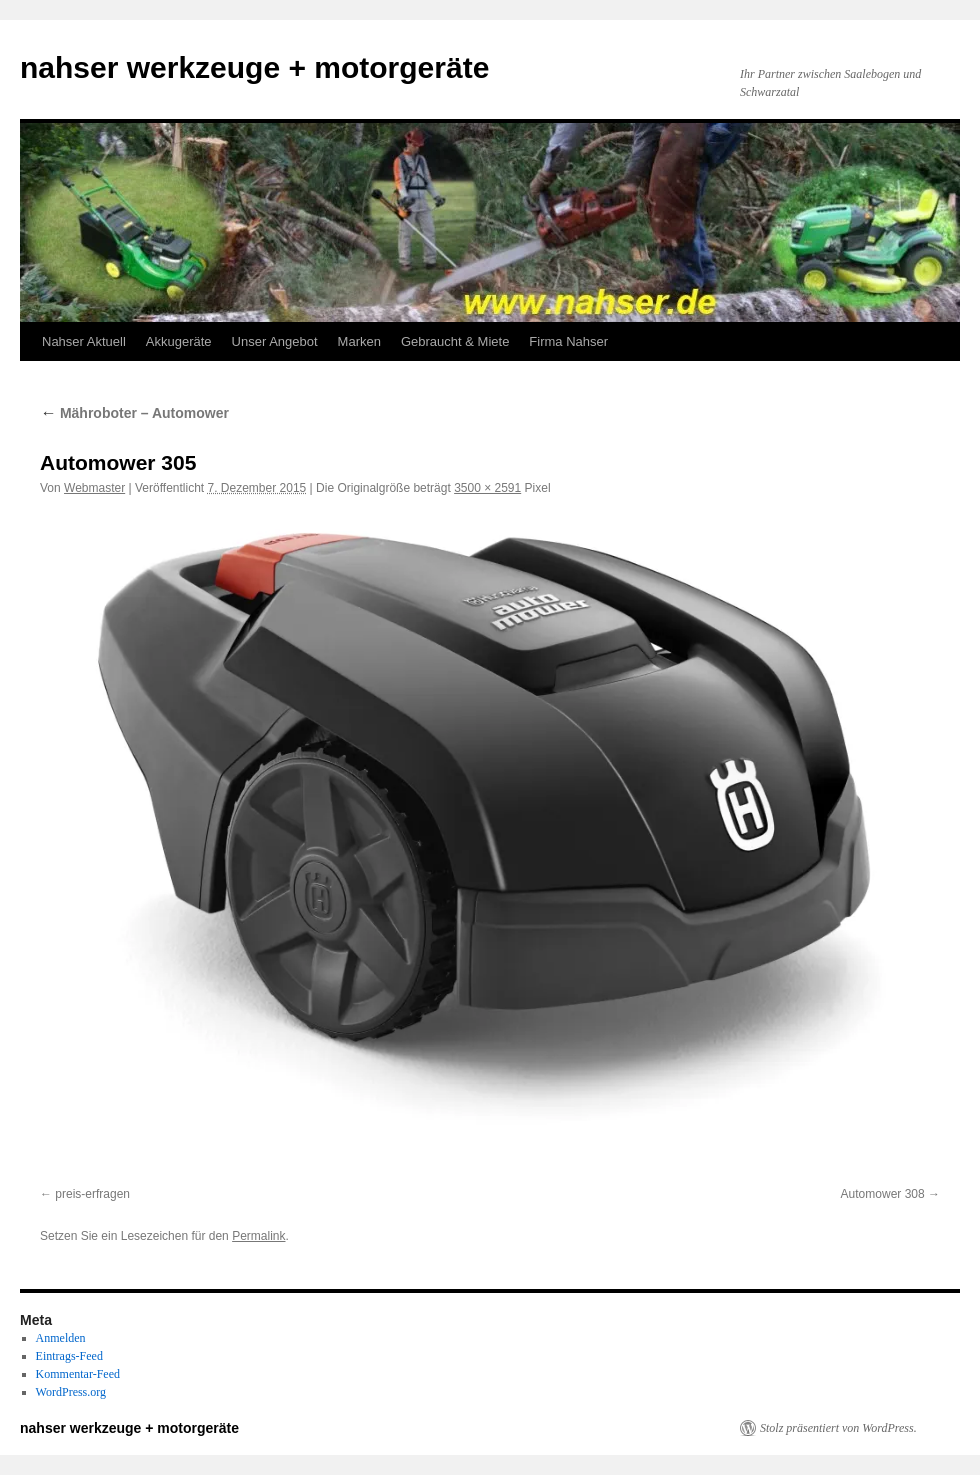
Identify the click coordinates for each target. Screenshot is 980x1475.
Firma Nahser (568, 341)
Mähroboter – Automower (134, 413)
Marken (359, 341)
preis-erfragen (92, 1194)
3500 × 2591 (487, 488)
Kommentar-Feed (78, 1374)
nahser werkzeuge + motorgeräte (254, 67)
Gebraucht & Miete (455, 341)
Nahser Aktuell (84, 341)
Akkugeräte (179, 341)
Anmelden (61, 1338)
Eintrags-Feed (69, 1356)
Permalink (258, 1236)
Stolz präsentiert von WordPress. (838, 1428)
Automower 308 (883, 1194)
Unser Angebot (275, 341)
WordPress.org (71, 1392)
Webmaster (94, 488)
